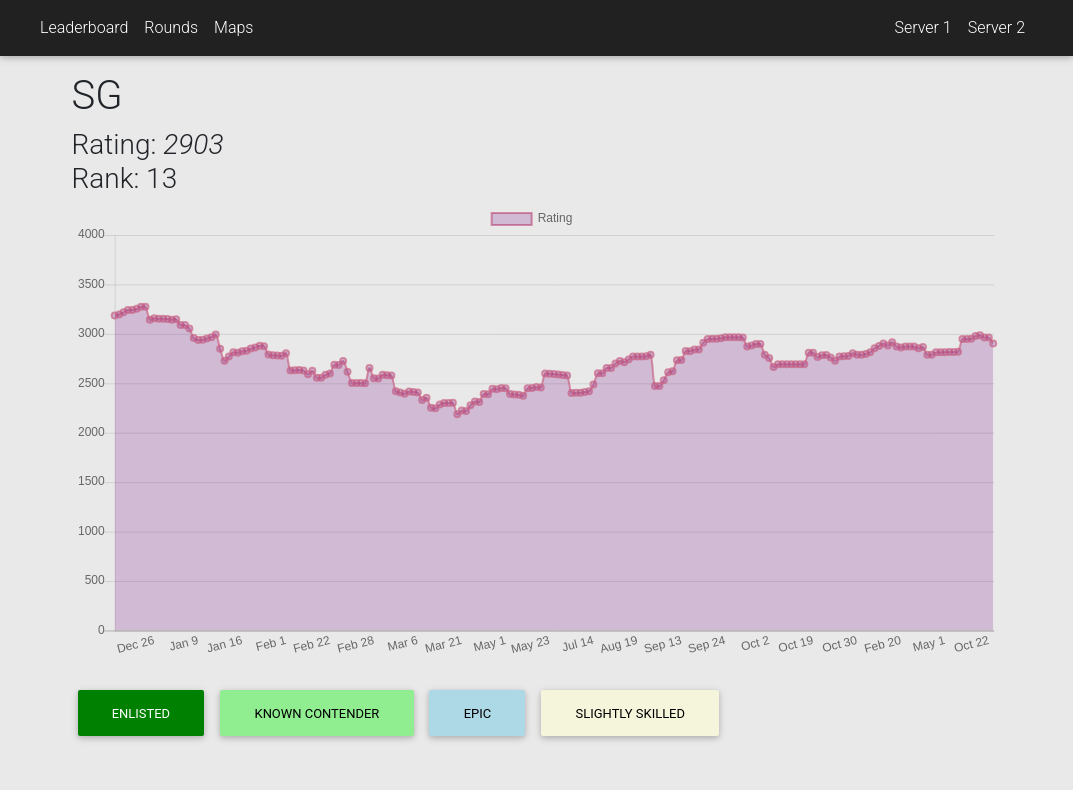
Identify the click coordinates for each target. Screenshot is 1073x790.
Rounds (171, 27)
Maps (233, 27)
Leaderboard (84, 27)
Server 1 (922, 27)
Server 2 (996, 27)
